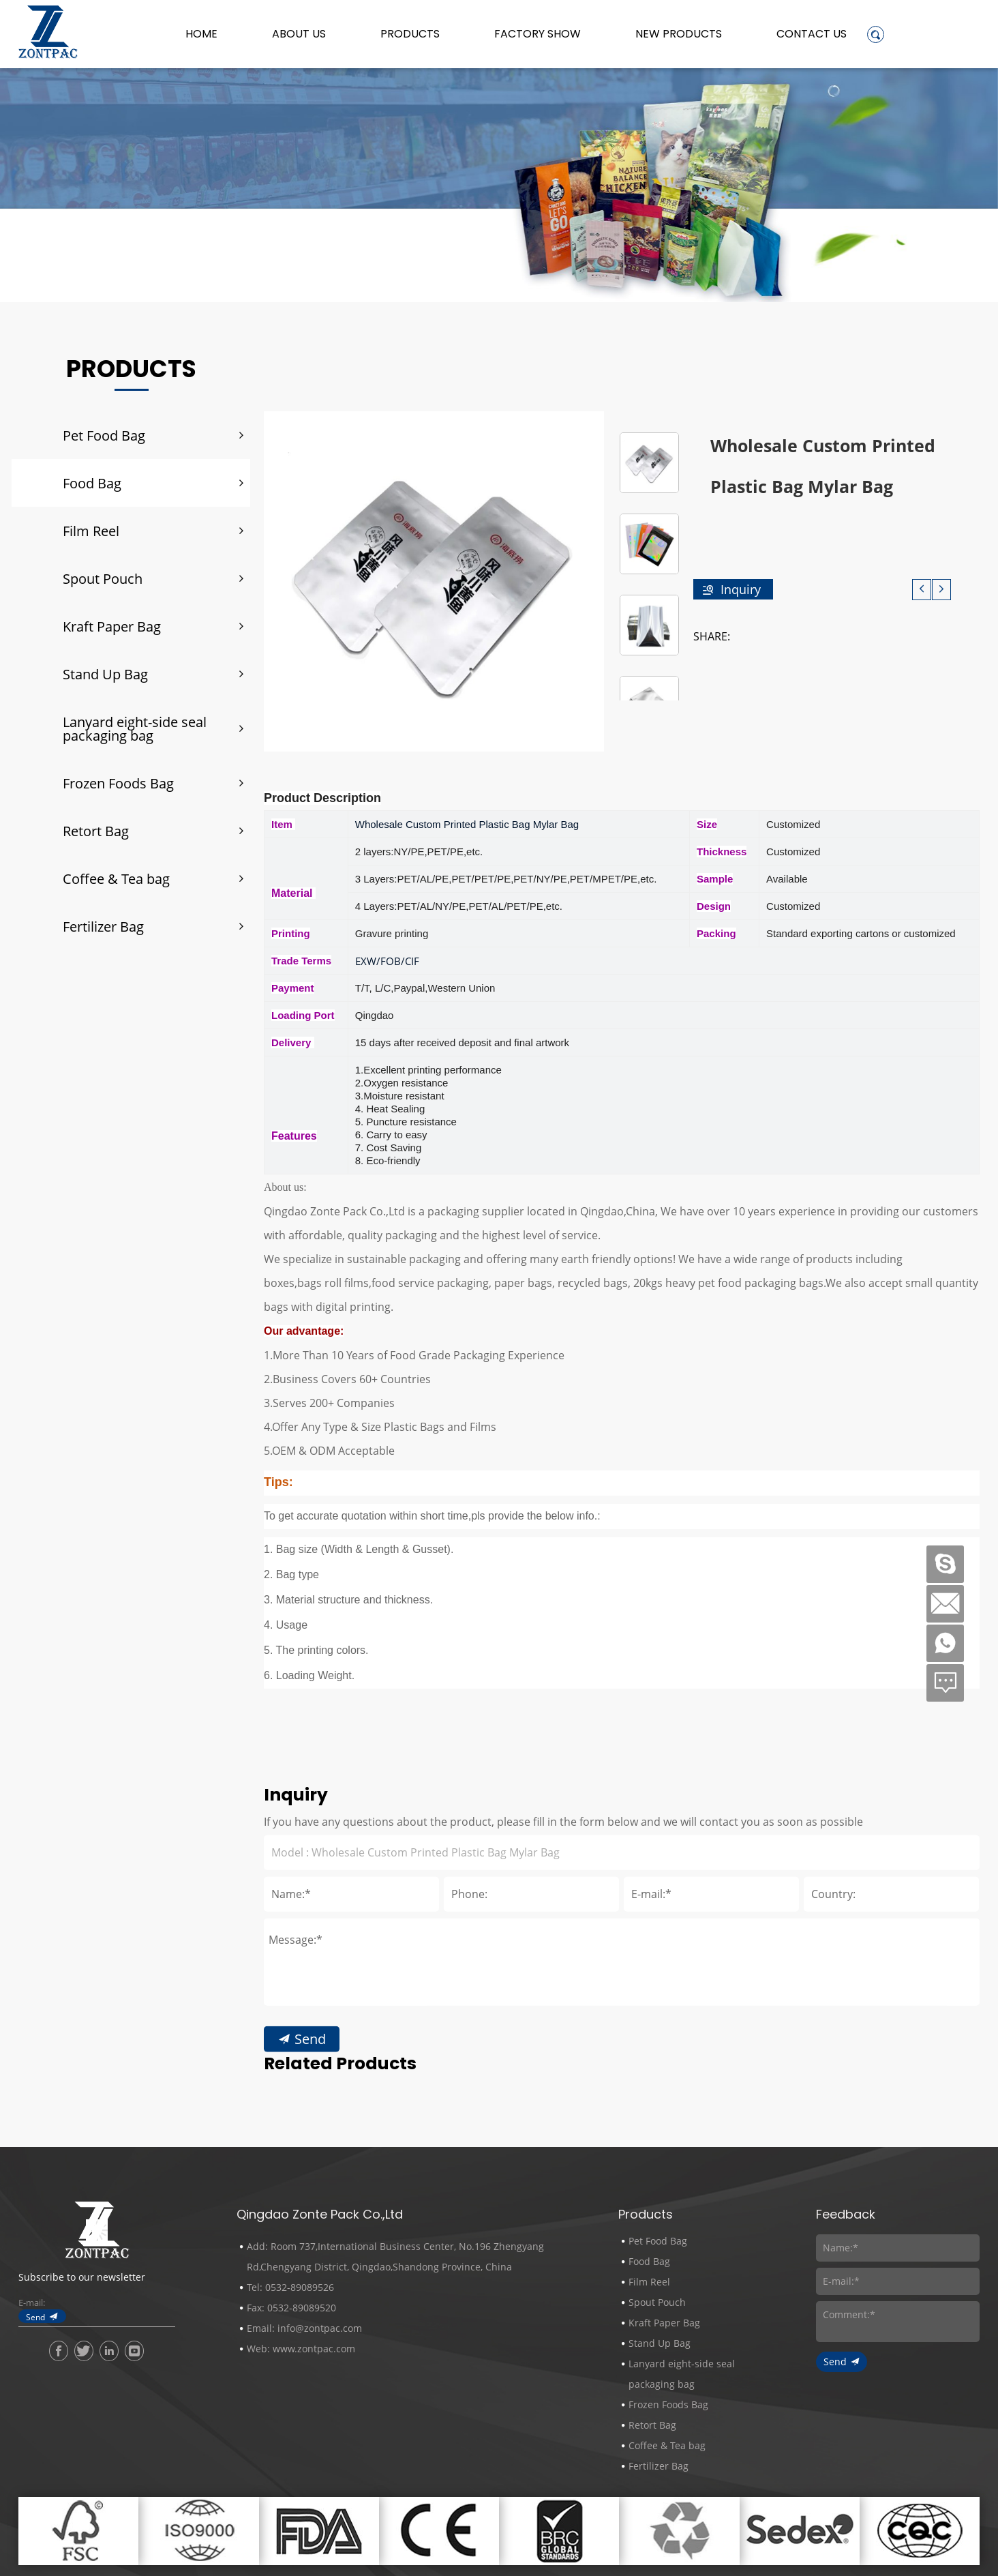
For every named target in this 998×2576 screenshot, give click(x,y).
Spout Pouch (102, 578)
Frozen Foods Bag (118, 783)
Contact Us (811, 34)
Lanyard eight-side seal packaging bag (135, 728)
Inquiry (741, 589)
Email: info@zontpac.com (304, 2328)
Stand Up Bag (105, 674)
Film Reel (91, 530)
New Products (678, 34)
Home (201, 34)
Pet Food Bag (104, 435)
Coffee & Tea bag (116, 878)
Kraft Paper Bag (112, 626)
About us (299, 34)
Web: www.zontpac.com (301, 2348)
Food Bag (92, 483)
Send (310, 2230)
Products (410, 34)
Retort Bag (96, 831)
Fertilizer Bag (103, 926)
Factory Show (537, 34)
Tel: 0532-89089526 (290, 2287)
